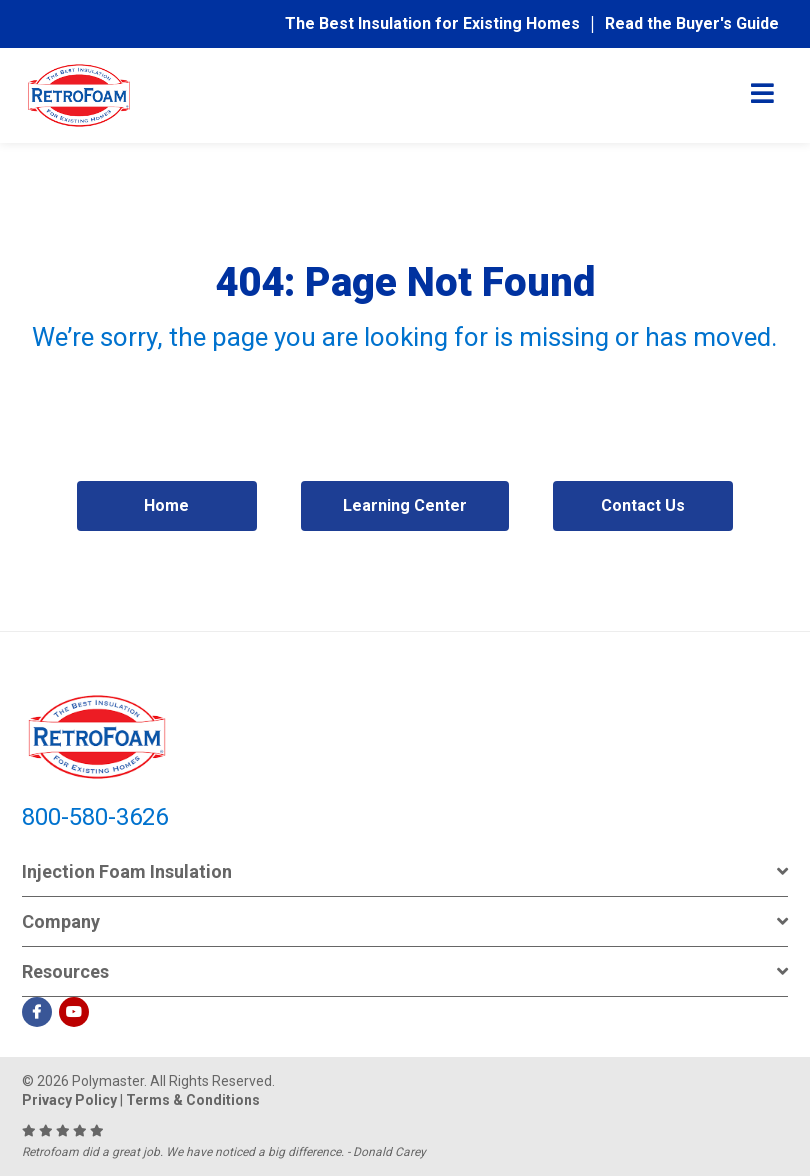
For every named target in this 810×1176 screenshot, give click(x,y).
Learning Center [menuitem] (405, 505)
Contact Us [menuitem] (643, 505)
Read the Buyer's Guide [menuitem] (692, 23)
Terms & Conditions (193, 1100)
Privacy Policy (69, 1100)
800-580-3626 (95, 817)
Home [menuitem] (166, 505)
